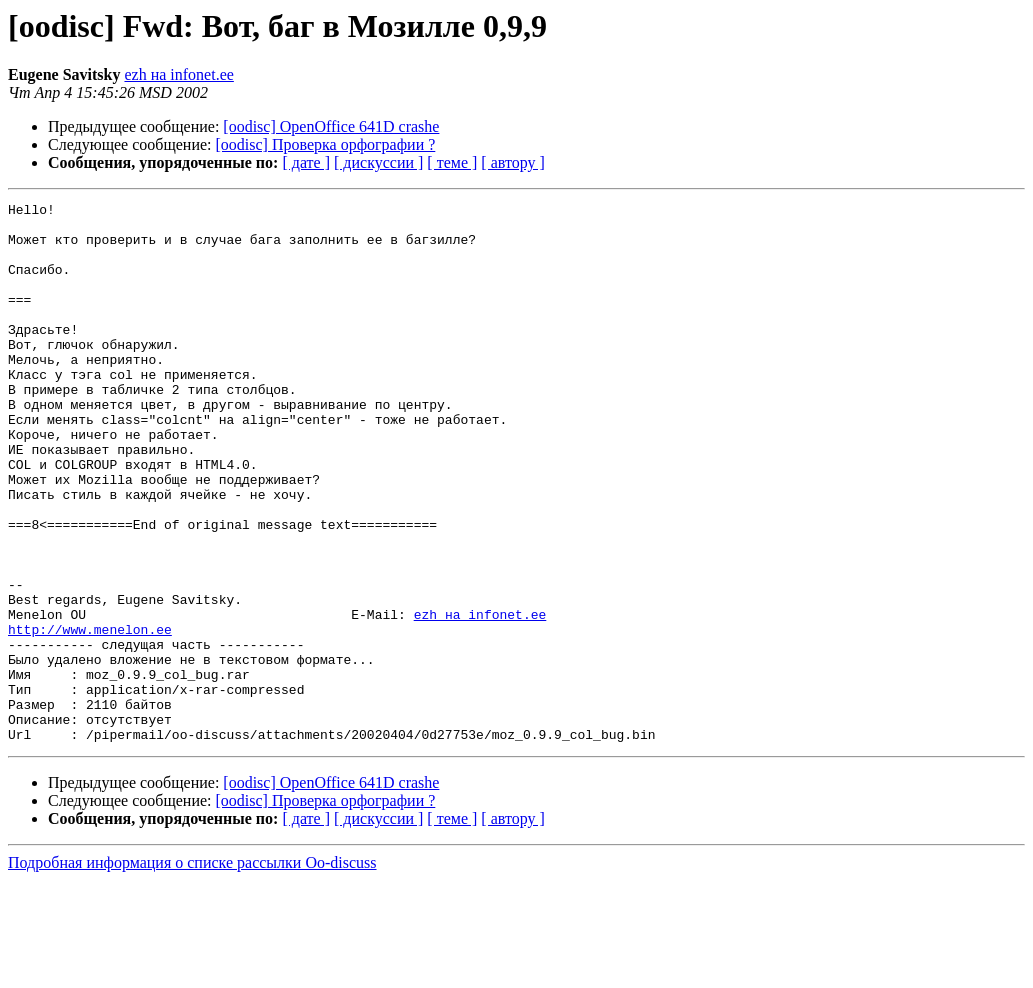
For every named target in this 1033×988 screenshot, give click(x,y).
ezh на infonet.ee (178, 74)
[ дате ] (306, 162)
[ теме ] (452, 162)
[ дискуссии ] (378, 162)
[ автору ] (512, 162)
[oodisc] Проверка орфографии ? (326, 144)
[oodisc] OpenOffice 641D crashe (331, 126)
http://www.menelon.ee (90, 716)
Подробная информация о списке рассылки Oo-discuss (192, 970)
